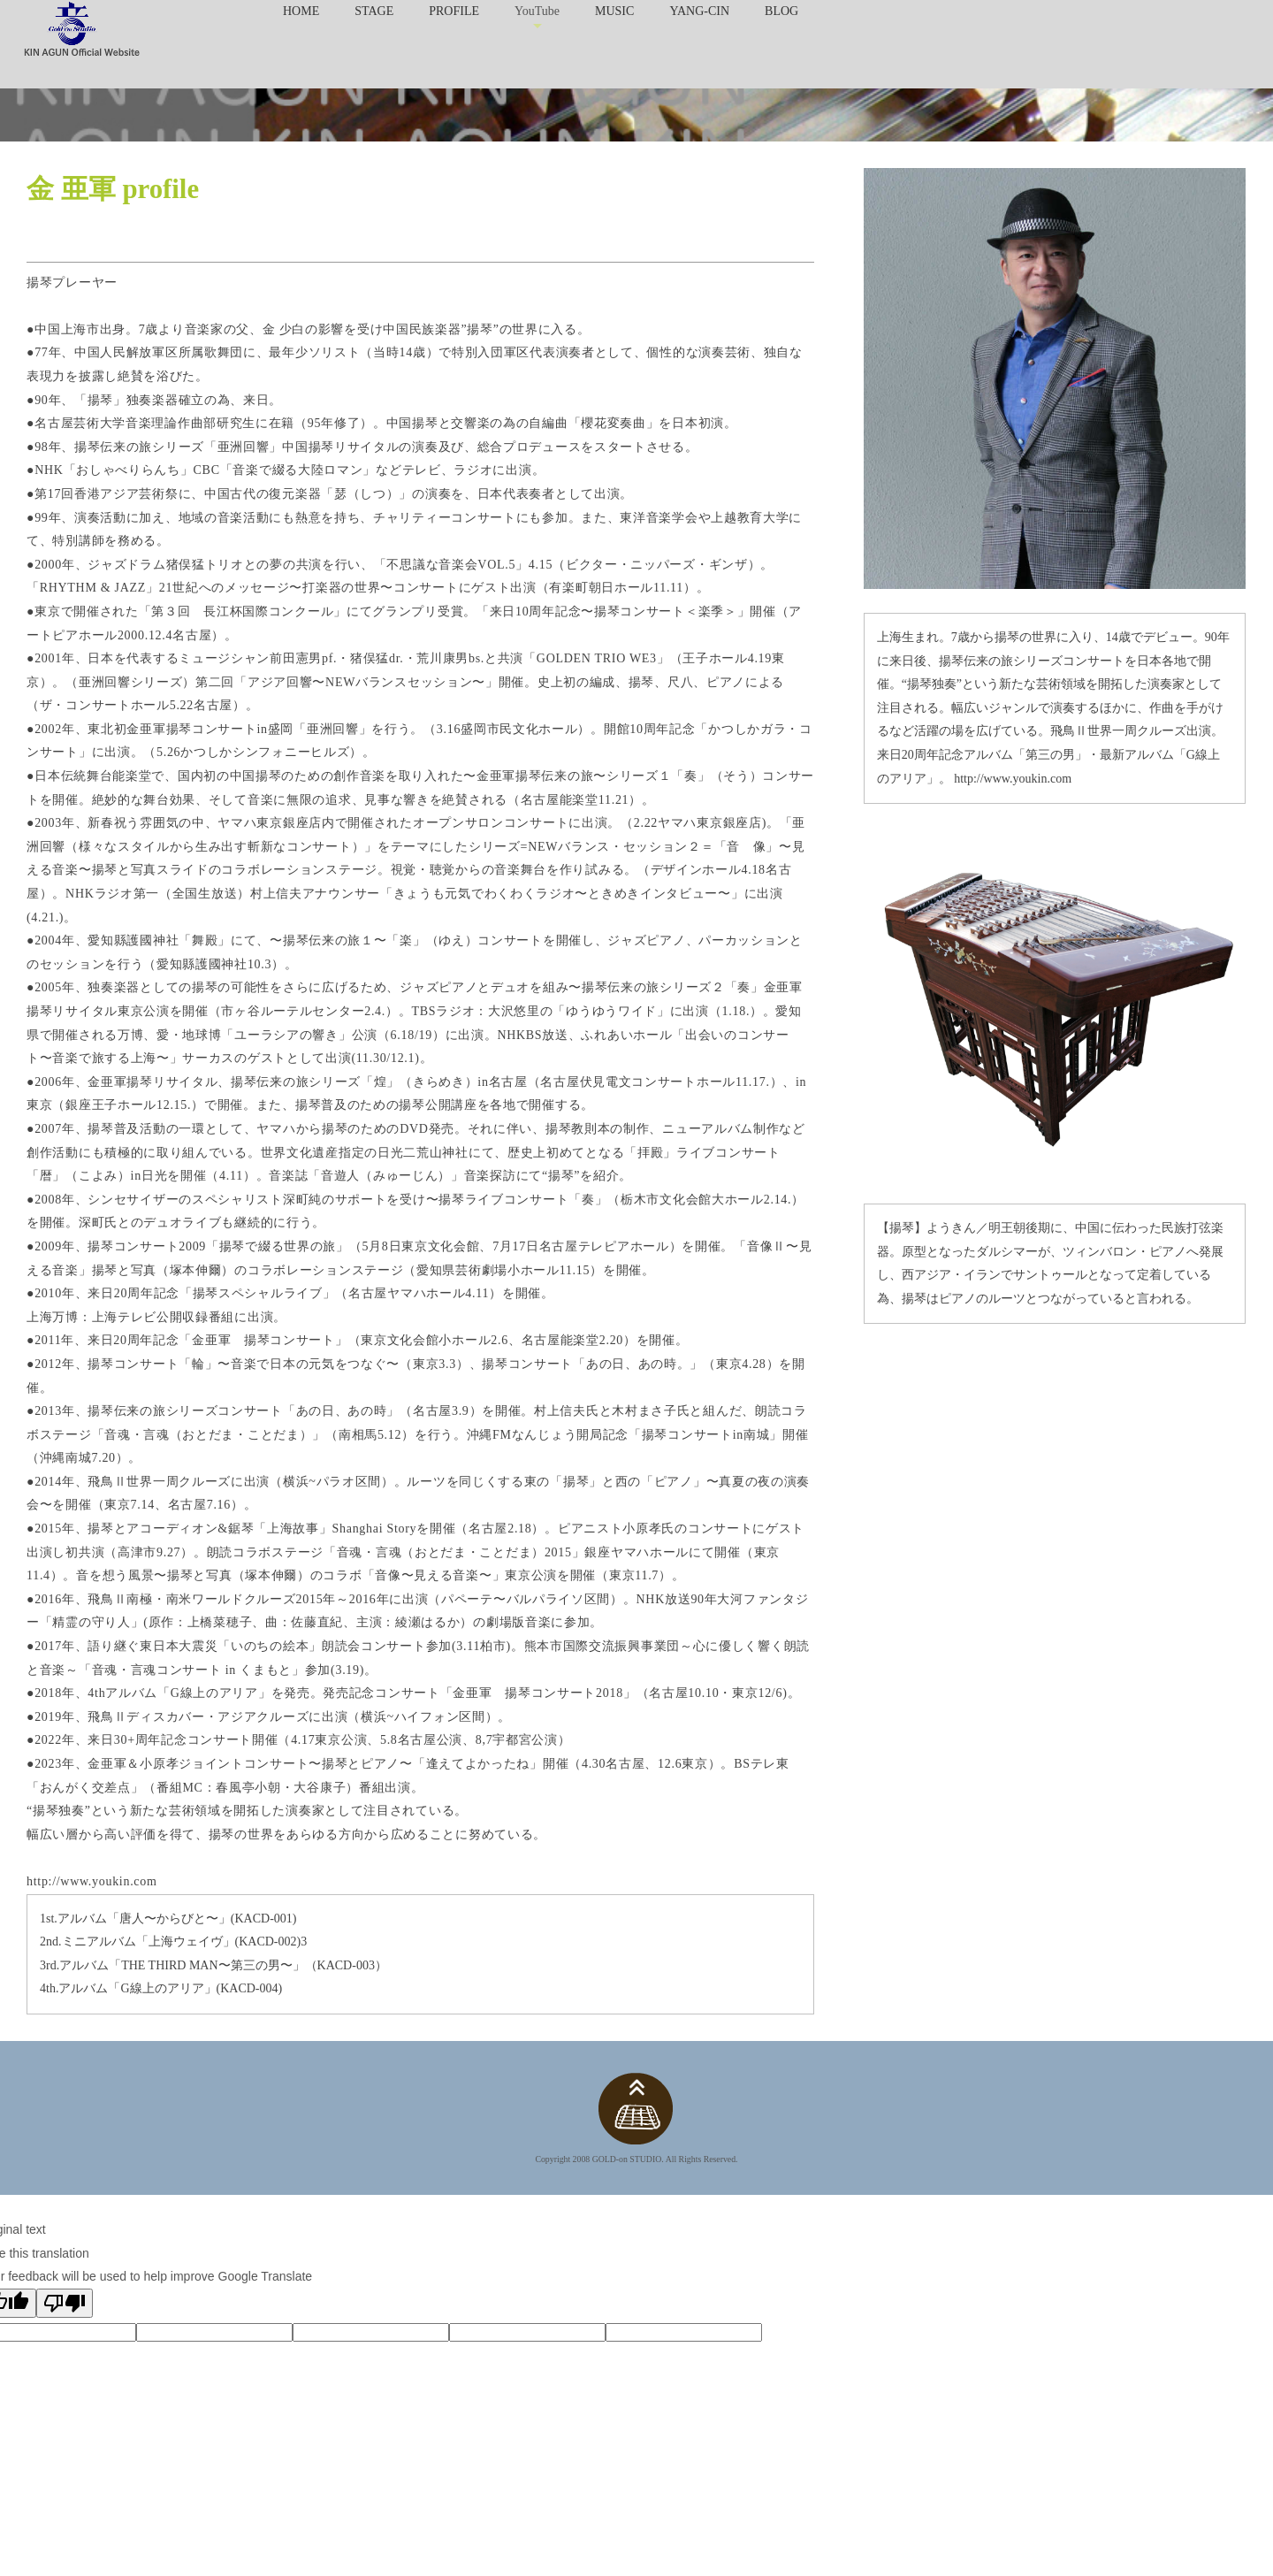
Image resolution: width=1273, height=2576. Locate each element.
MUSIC (614, 11)
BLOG (781, 11)
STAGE (373, 11)
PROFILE (454, 11)
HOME (301, 11)
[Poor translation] (64, 2303)
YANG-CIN (699, 11)
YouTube (537, 11)
